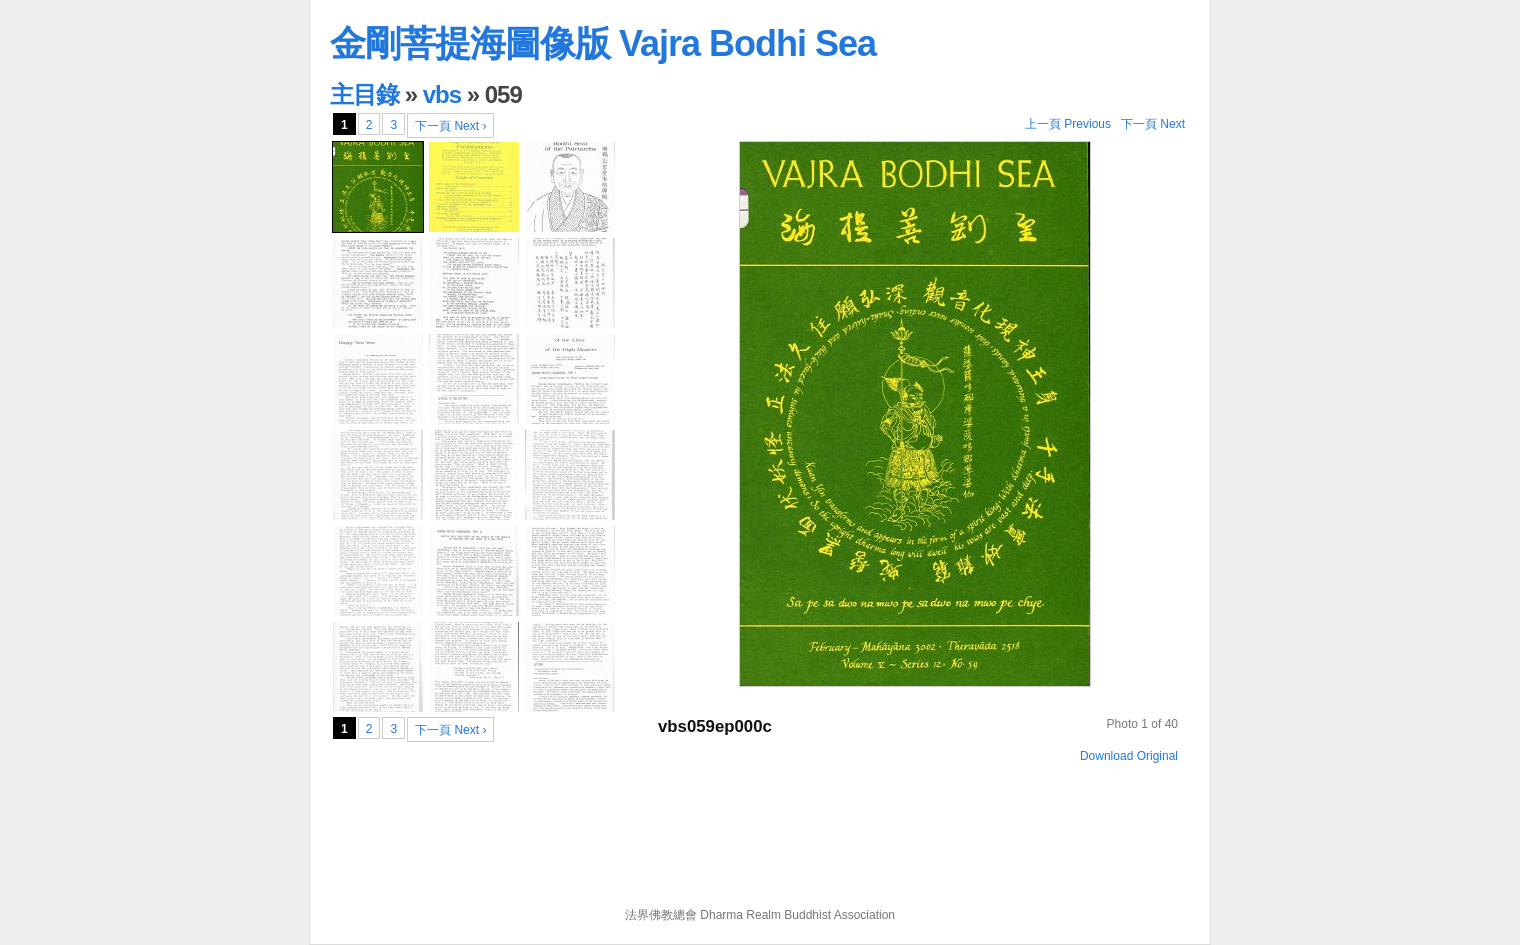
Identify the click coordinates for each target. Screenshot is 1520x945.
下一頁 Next (1153, 124)
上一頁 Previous (1068, 124)
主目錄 (364, 94)
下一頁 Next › (450, 126)
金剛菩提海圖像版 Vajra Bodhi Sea (603, 43)
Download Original (1129, 756)
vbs (442, 94)
